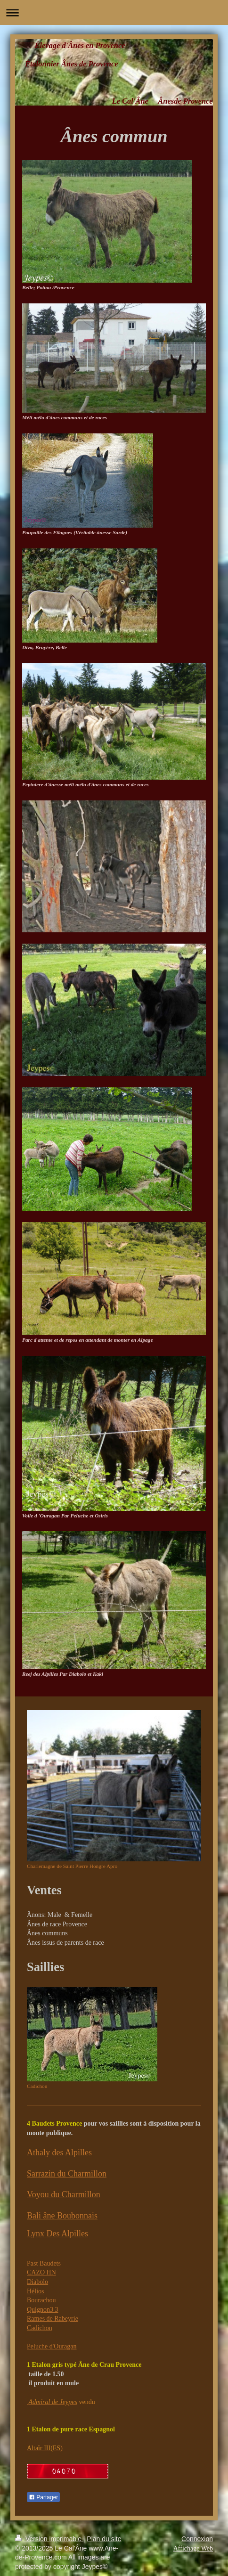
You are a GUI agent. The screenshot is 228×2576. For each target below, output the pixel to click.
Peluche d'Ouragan (52, 2346)
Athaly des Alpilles (59, 2152)
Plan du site (104, 2539)
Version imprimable (49, 2539)
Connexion (197, 2539)
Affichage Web (193, 2548)
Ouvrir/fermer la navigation (114, 12)
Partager (43, 2497)
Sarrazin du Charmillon (66, 2173)
